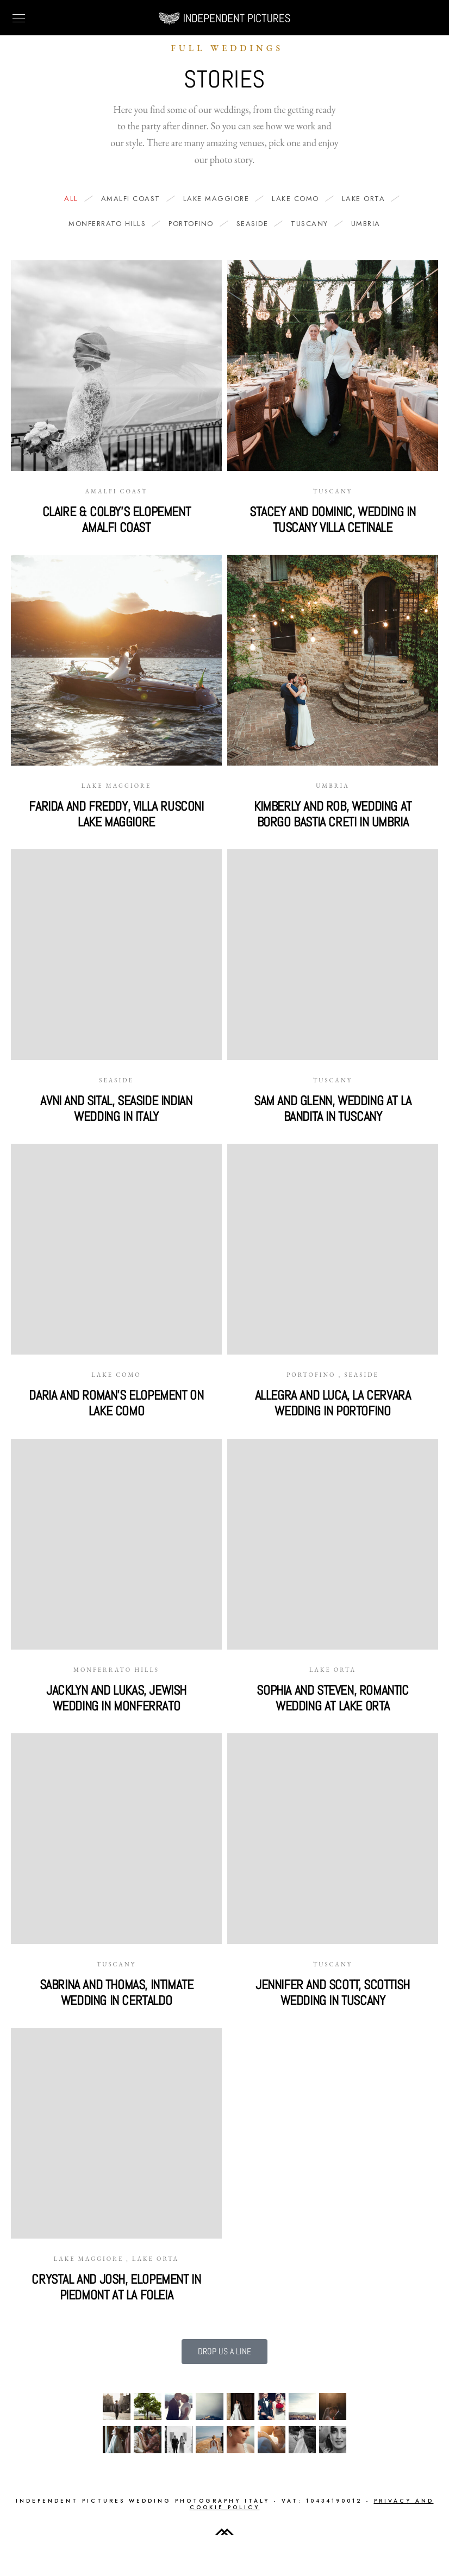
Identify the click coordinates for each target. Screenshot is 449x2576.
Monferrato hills (112, 224)
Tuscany (315, 224)
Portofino (196, 224)
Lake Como (301, 199)
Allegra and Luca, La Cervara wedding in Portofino (333, 1403)
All (76, 199)
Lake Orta (369, 199)
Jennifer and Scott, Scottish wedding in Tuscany (332, 1992)
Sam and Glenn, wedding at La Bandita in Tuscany (332, 1108)
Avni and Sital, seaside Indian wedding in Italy (116, 1108)
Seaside (257, 224)
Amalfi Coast (136, 199)
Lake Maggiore (221, 199)
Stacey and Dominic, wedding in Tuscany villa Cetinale (333, 519)
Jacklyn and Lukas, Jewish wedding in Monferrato (116, 1698)
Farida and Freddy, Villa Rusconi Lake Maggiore (116, 814)
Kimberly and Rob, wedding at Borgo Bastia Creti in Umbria (332, 814)
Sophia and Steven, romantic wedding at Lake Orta (332, 1698)
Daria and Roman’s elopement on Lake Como (116, 1403)
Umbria (366, 224)
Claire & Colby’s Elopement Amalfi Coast (116, 519)
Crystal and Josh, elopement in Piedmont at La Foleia (116, 2287)
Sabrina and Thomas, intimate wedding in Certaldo (117, 1992)
